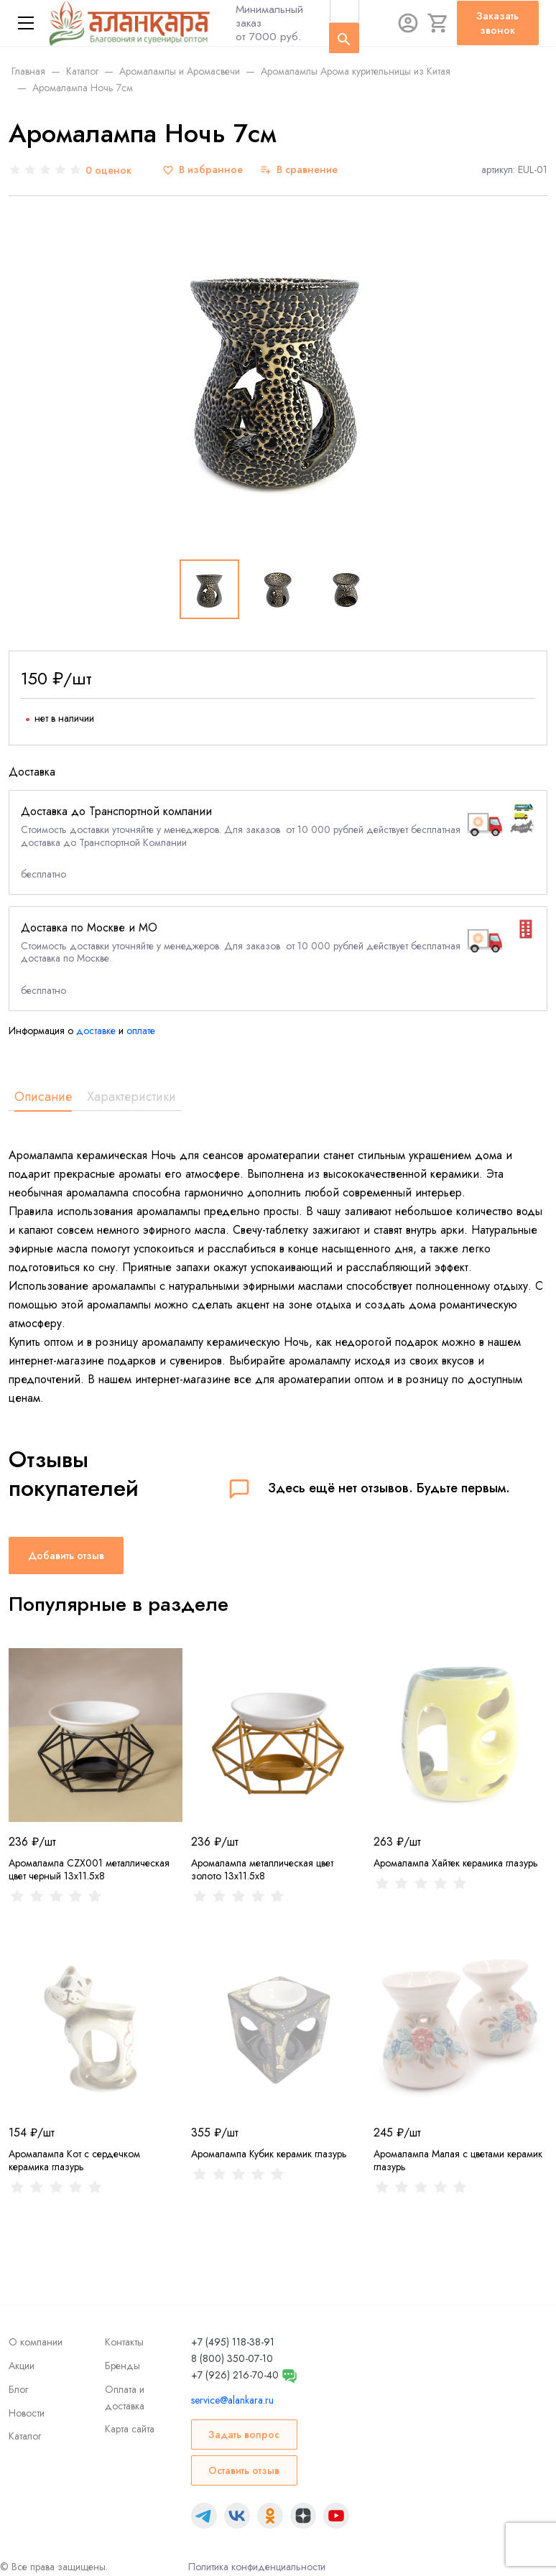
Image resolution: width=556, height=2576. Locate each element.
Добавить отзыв (66, 1555)
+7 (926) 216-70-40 (235, 2375)
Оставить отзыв (243, 2470)
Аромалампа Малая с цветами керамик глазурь (458, 2160)
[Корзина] (438, 22)
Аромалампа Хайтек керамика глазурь (456, 1863)
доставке (96, 1030)
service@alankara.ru (232, 2400)
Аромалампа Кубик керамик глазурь (269, 2154)
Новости (27, 2413)
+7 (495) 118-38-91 (232, 2342)
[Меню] (25, 23)
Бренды (122, 2365)
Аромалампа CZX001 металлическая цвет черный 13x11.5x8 (89, 1869)
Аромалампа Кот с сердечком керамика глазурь (74, 2160)
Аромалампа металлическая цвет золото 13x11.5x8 (262, 1869)
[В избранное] (202, 170)
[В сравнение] (299, 170)
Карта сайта (129, 2429)
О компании (35, 2342)
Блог (18, 2389)
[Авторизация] (408, 22)
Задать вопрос (243, 2434)
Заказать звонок (497, 23)
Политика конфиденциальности (256, 2566)
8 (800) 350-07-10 (232, 2358)
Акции (21, 2365)
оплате (140, 1030)
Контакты (124, 2342)
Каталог (25, 2436)
